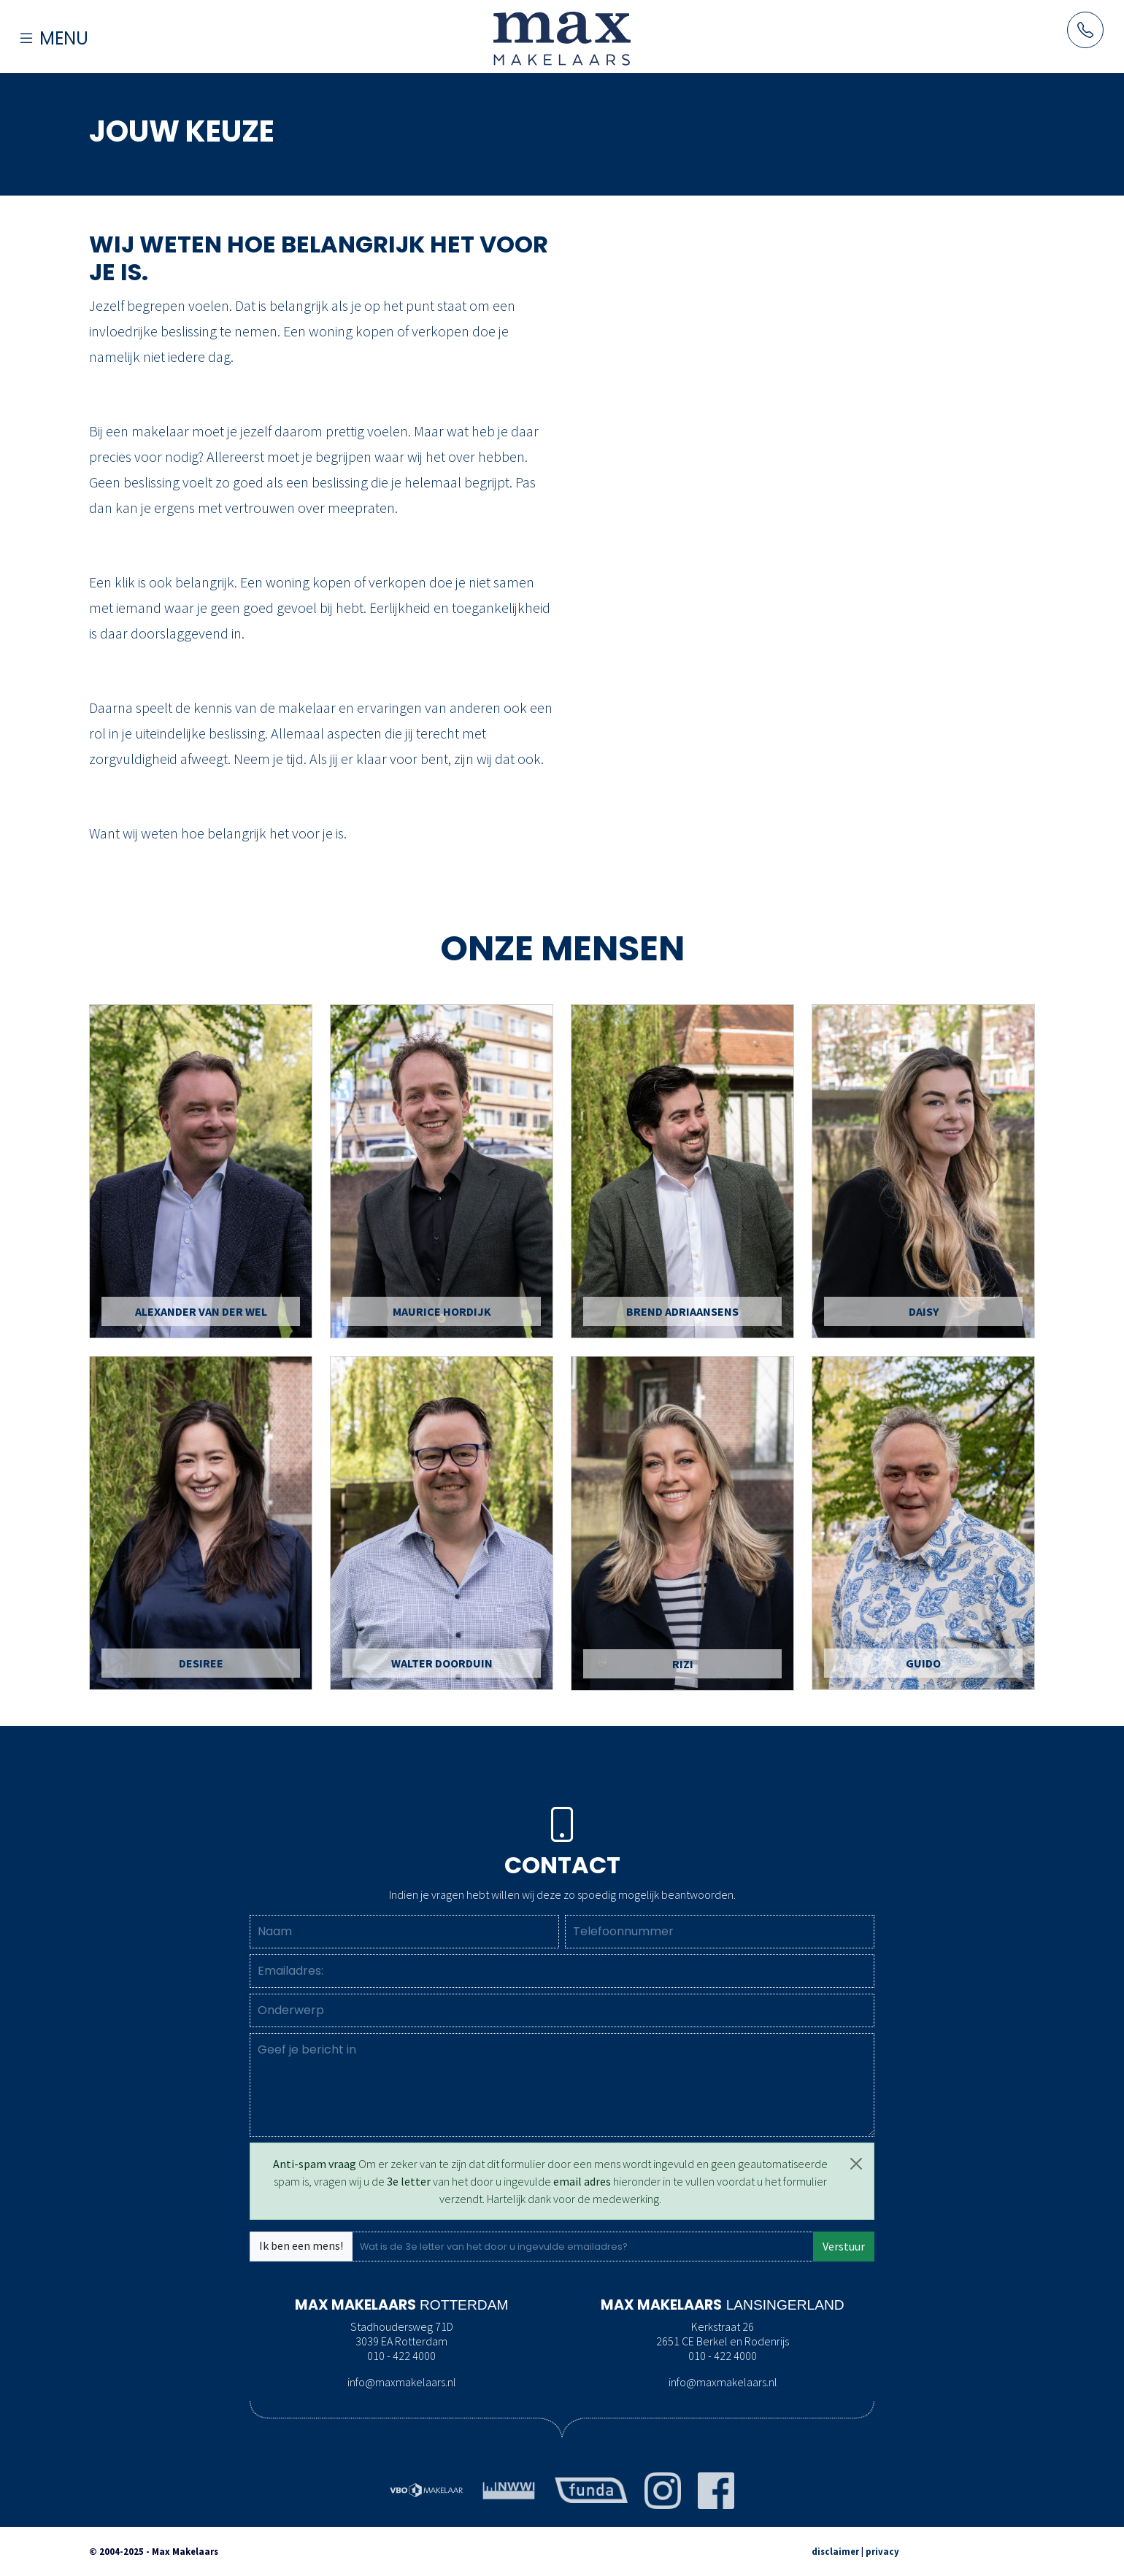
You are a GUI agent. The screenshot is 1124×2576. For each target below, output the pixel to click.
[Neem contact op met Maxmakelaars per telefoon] (1085, 30)
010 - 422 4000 (401, 2355)
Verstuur (844, 2246)
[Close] (856, 2163)
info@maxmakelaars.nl (401, 2382)
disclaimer (835, 2551)
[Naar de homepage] (562, 37)
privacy (882, 2551)
